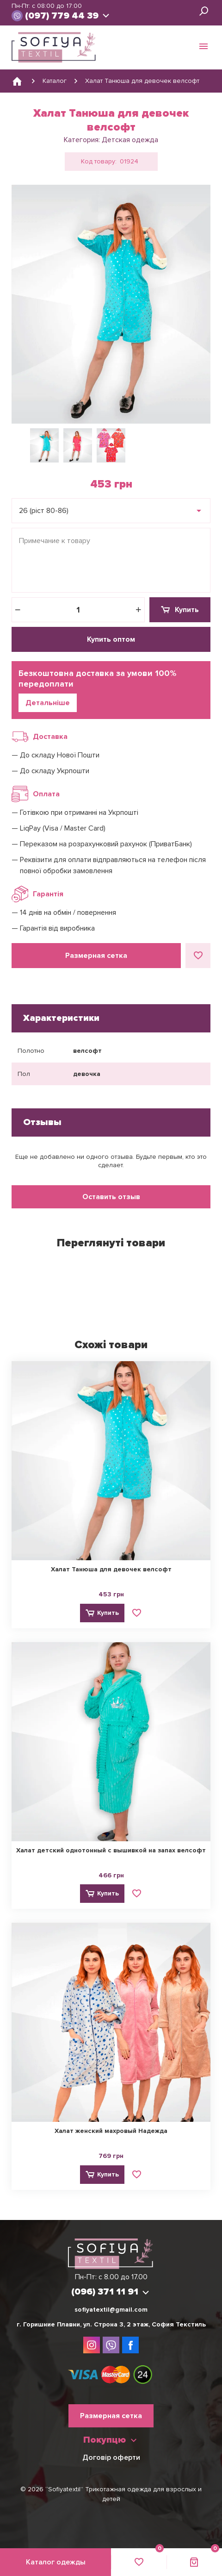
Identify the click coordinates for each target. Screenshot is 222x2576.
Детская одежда (130, 139)
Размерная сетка (96, 955)
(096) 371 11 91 (104, 2291)
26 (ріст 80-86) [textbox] (43, 510)
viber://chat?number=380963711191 (18, 15)
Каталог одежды (56, 2562)
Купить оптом (111, 639)
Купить (187, 609)
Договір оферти (111, 2457)
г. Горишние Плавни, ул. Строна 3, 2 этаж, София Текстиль (111, 2324)
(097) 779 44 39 (62, 15)
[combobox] (111, 510)
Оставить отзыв (111, 1196)
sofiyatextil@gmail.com (111, 2309)
